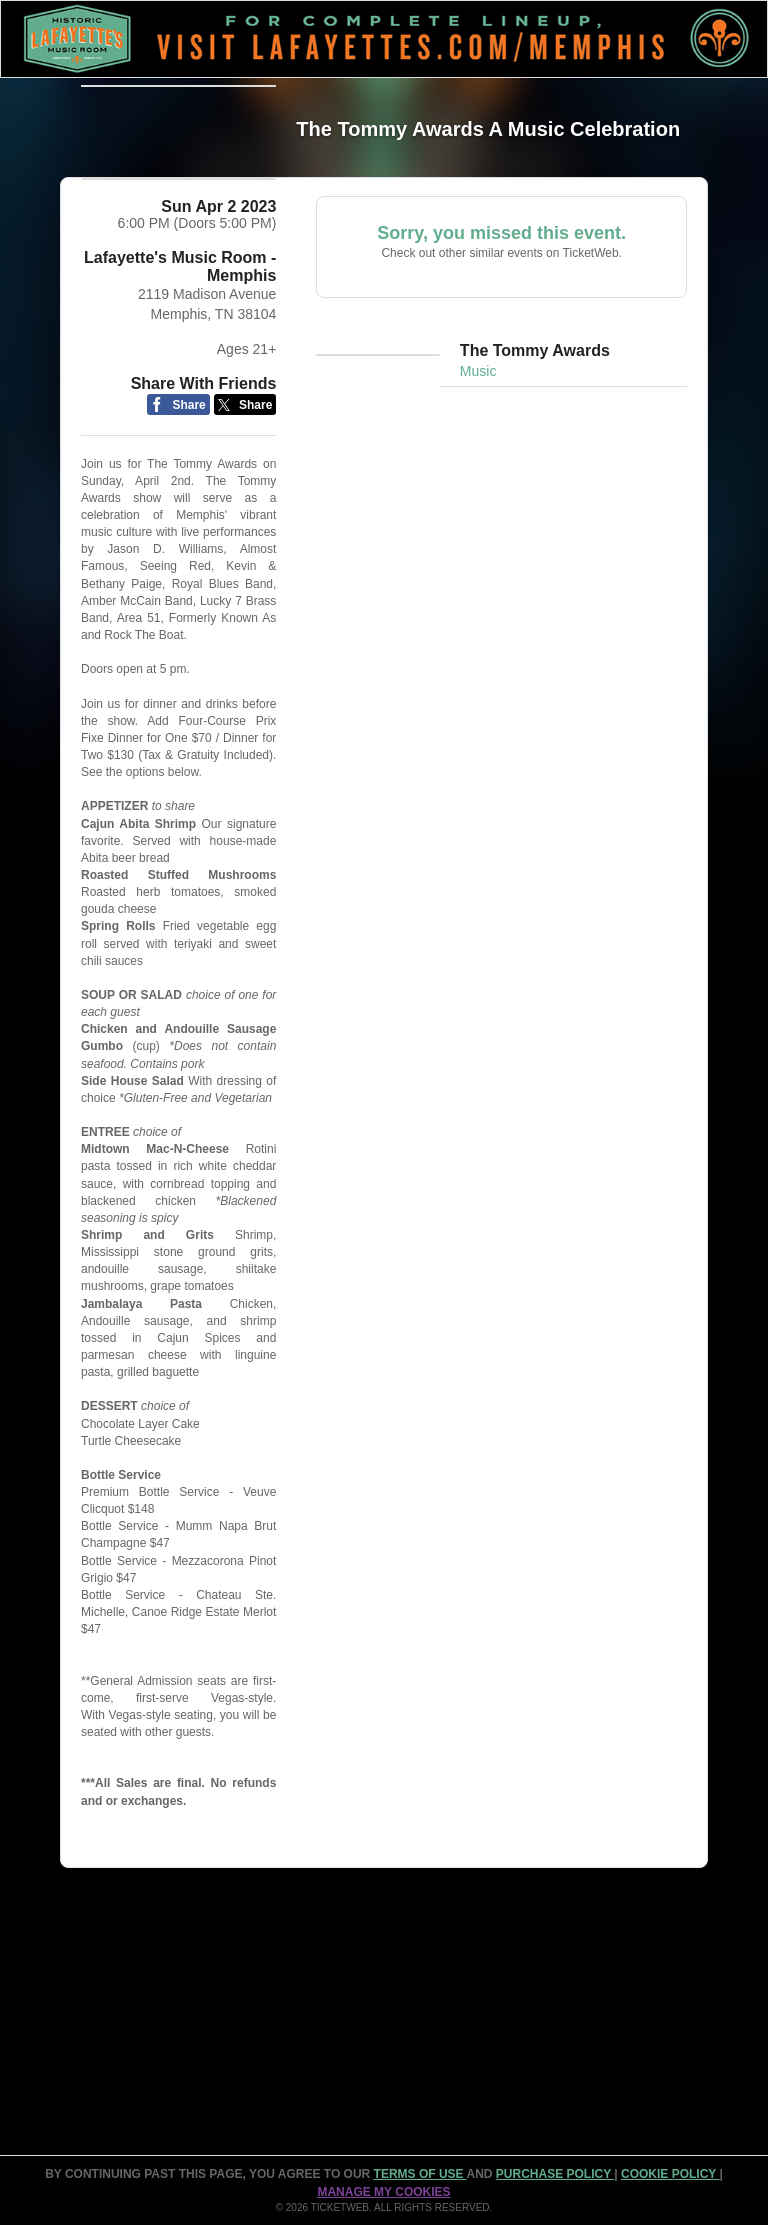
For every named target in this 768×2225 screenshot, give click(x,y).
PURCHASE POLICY (555, 2175)
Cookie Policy (670, 2175)
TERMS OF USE (420, 2175)
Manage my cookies (383, 2192)
